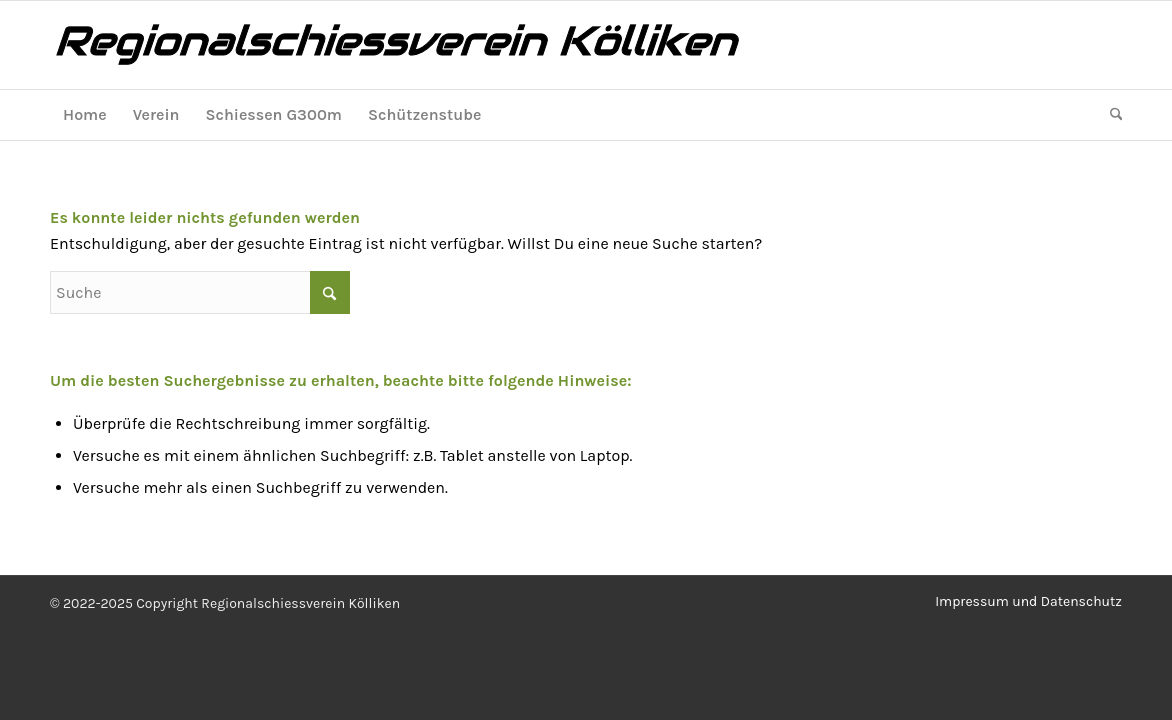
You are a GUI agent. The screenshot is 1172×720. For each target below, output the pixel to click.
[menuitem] (85, 115)
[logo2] (450, 45)
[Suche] (1110, 115)
